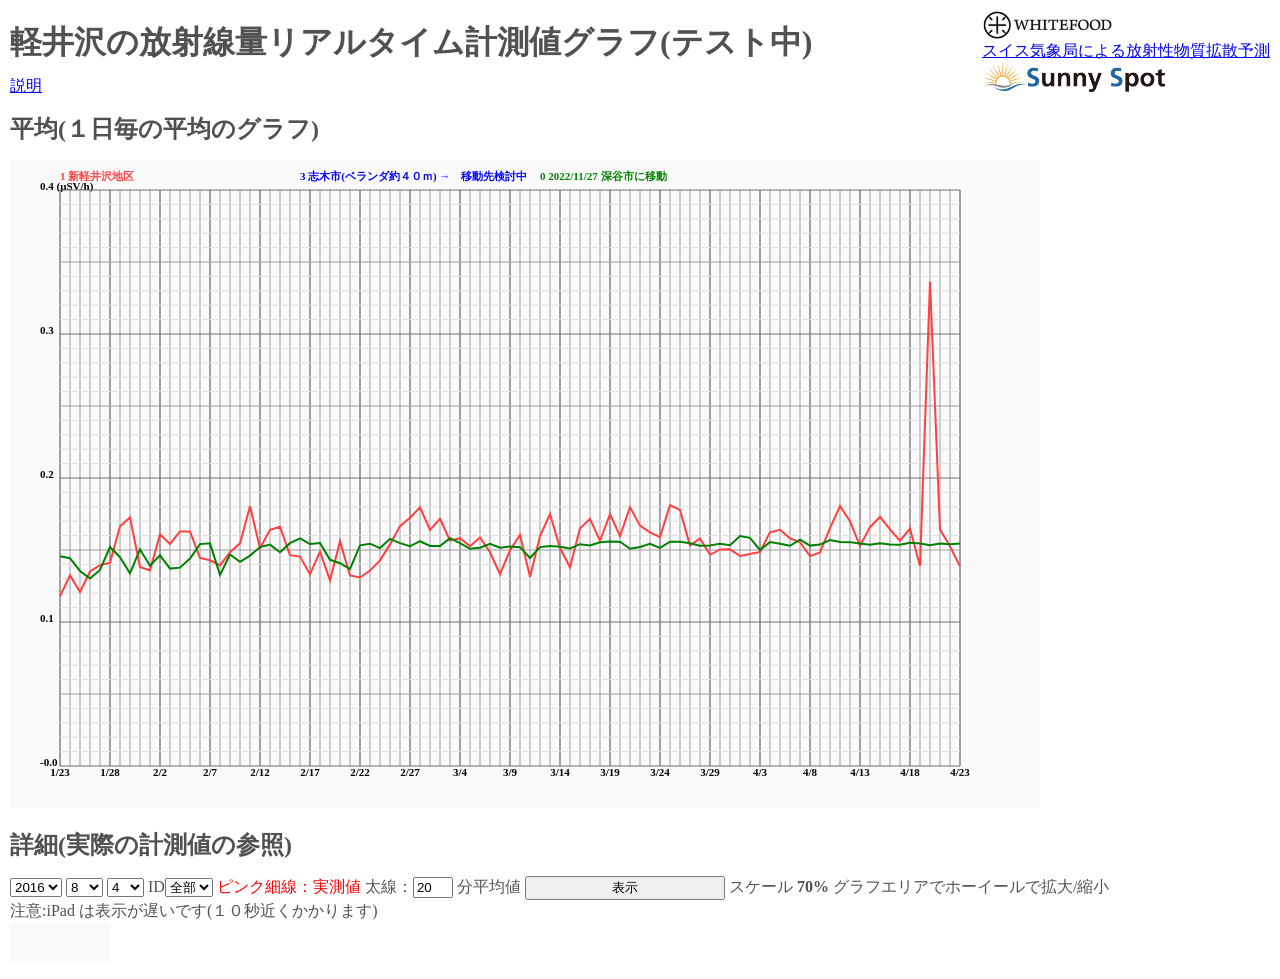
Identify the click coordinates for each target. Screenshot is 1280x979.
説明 (26, 85)
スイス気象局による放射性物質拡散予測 (1126, 50)
